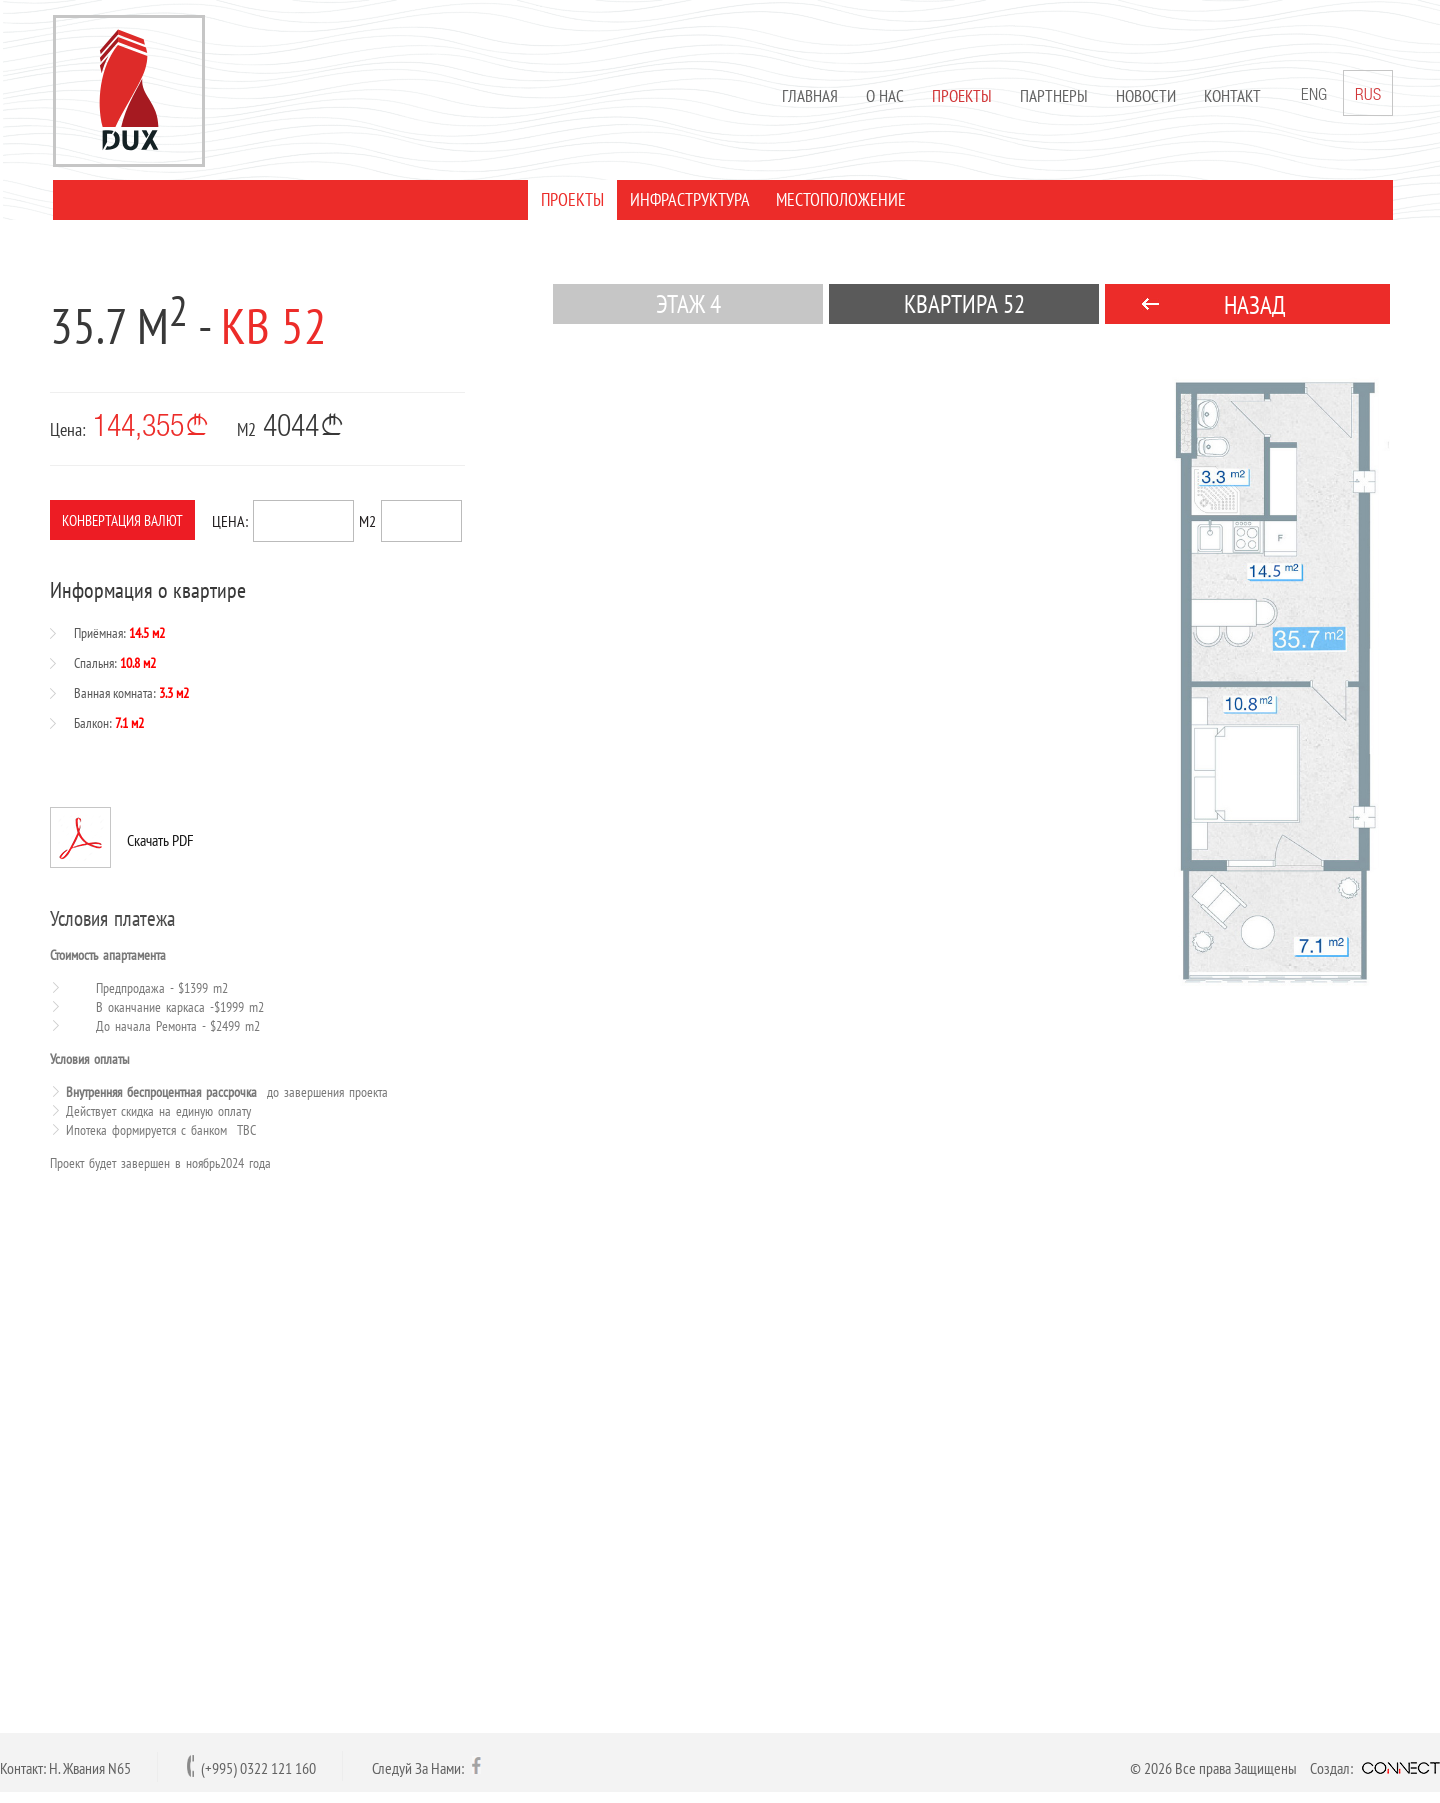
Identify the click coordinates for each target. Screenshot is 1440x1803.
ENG (1311, 96)
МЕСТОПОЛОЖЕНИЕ (838, 199)
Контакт (1229, 96)
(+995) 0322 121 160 (258, 1768)
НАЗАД (1255, 305)
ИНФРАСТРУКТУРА (687, 199)
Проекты (959, 96)
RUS (1365, 93)
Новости (1143, 96)
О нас (882, 96)
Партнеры (1051, 96)
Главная (807, 96)
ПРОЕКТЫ (569, 199)
